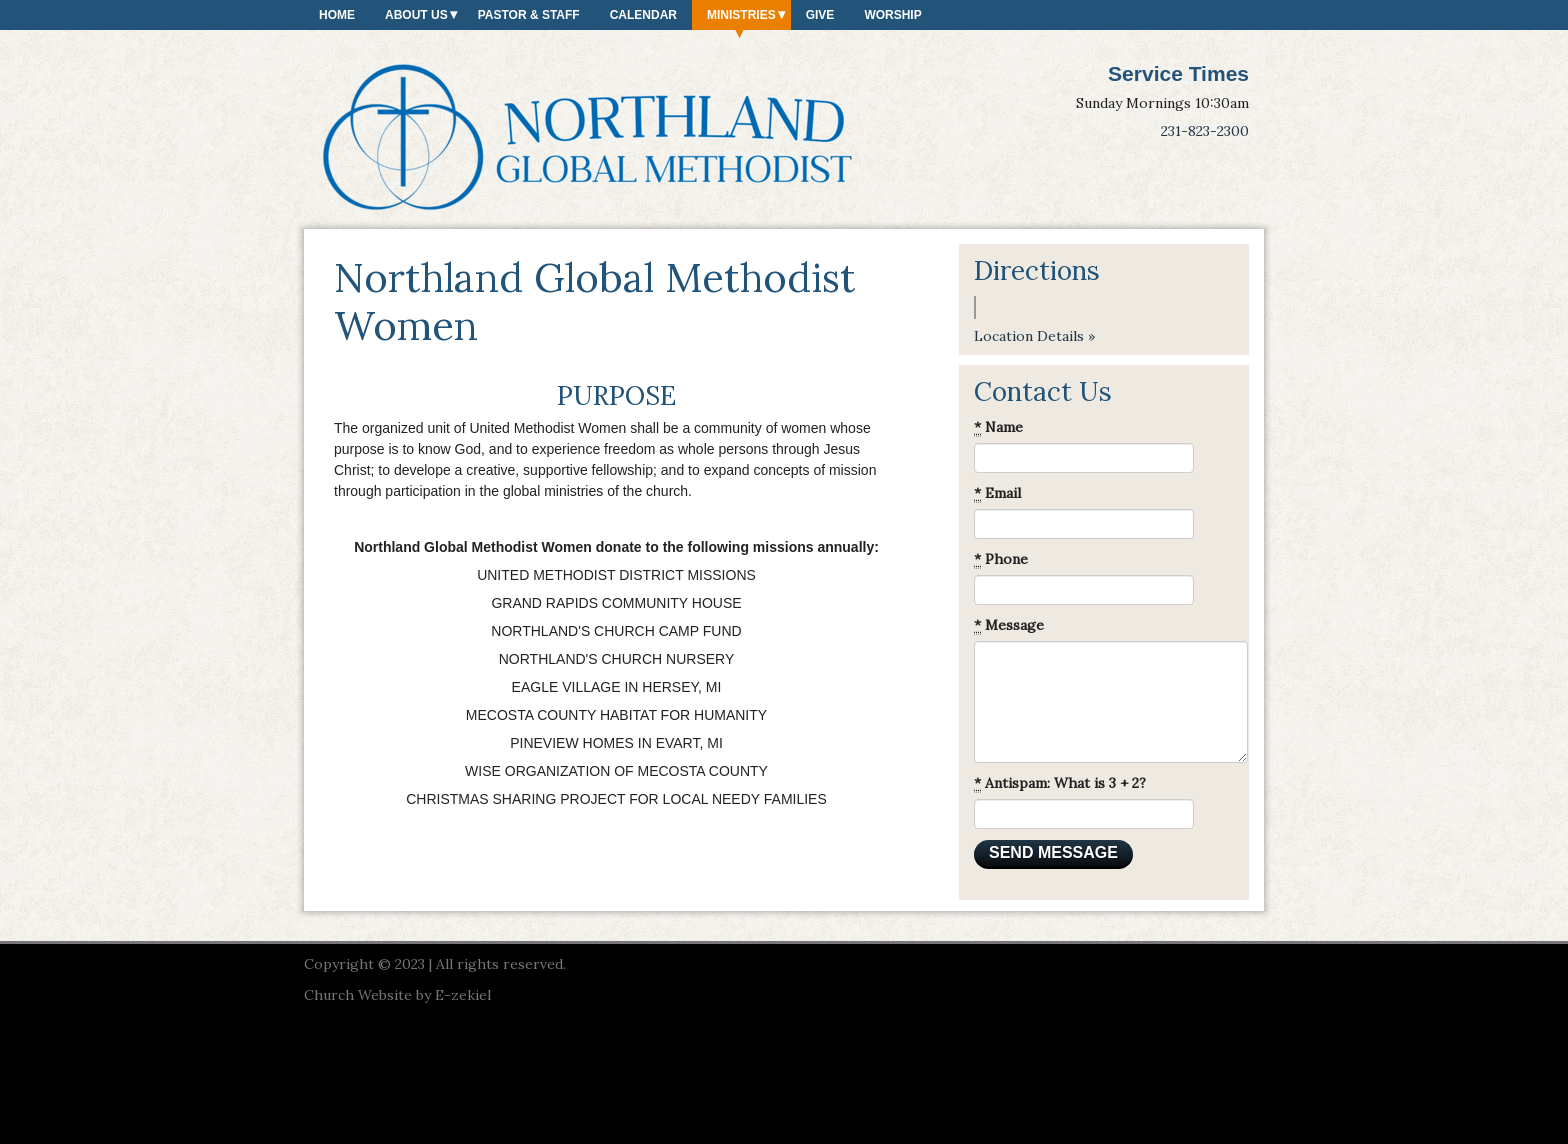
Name (998, 427)
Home (337, 15)
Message (1009, 625)
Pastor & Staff (529, 15)
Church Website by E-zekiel (397, 995)
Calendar (643, 15)
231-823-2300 (1205, 131)
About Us (416, 15)
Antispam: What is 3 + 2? (1060, 783)
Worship (892, 15)
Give (820, 15)
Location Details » (1034, 336)
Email (997, 493)
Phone (1001, 559)
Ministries (741, 15)
